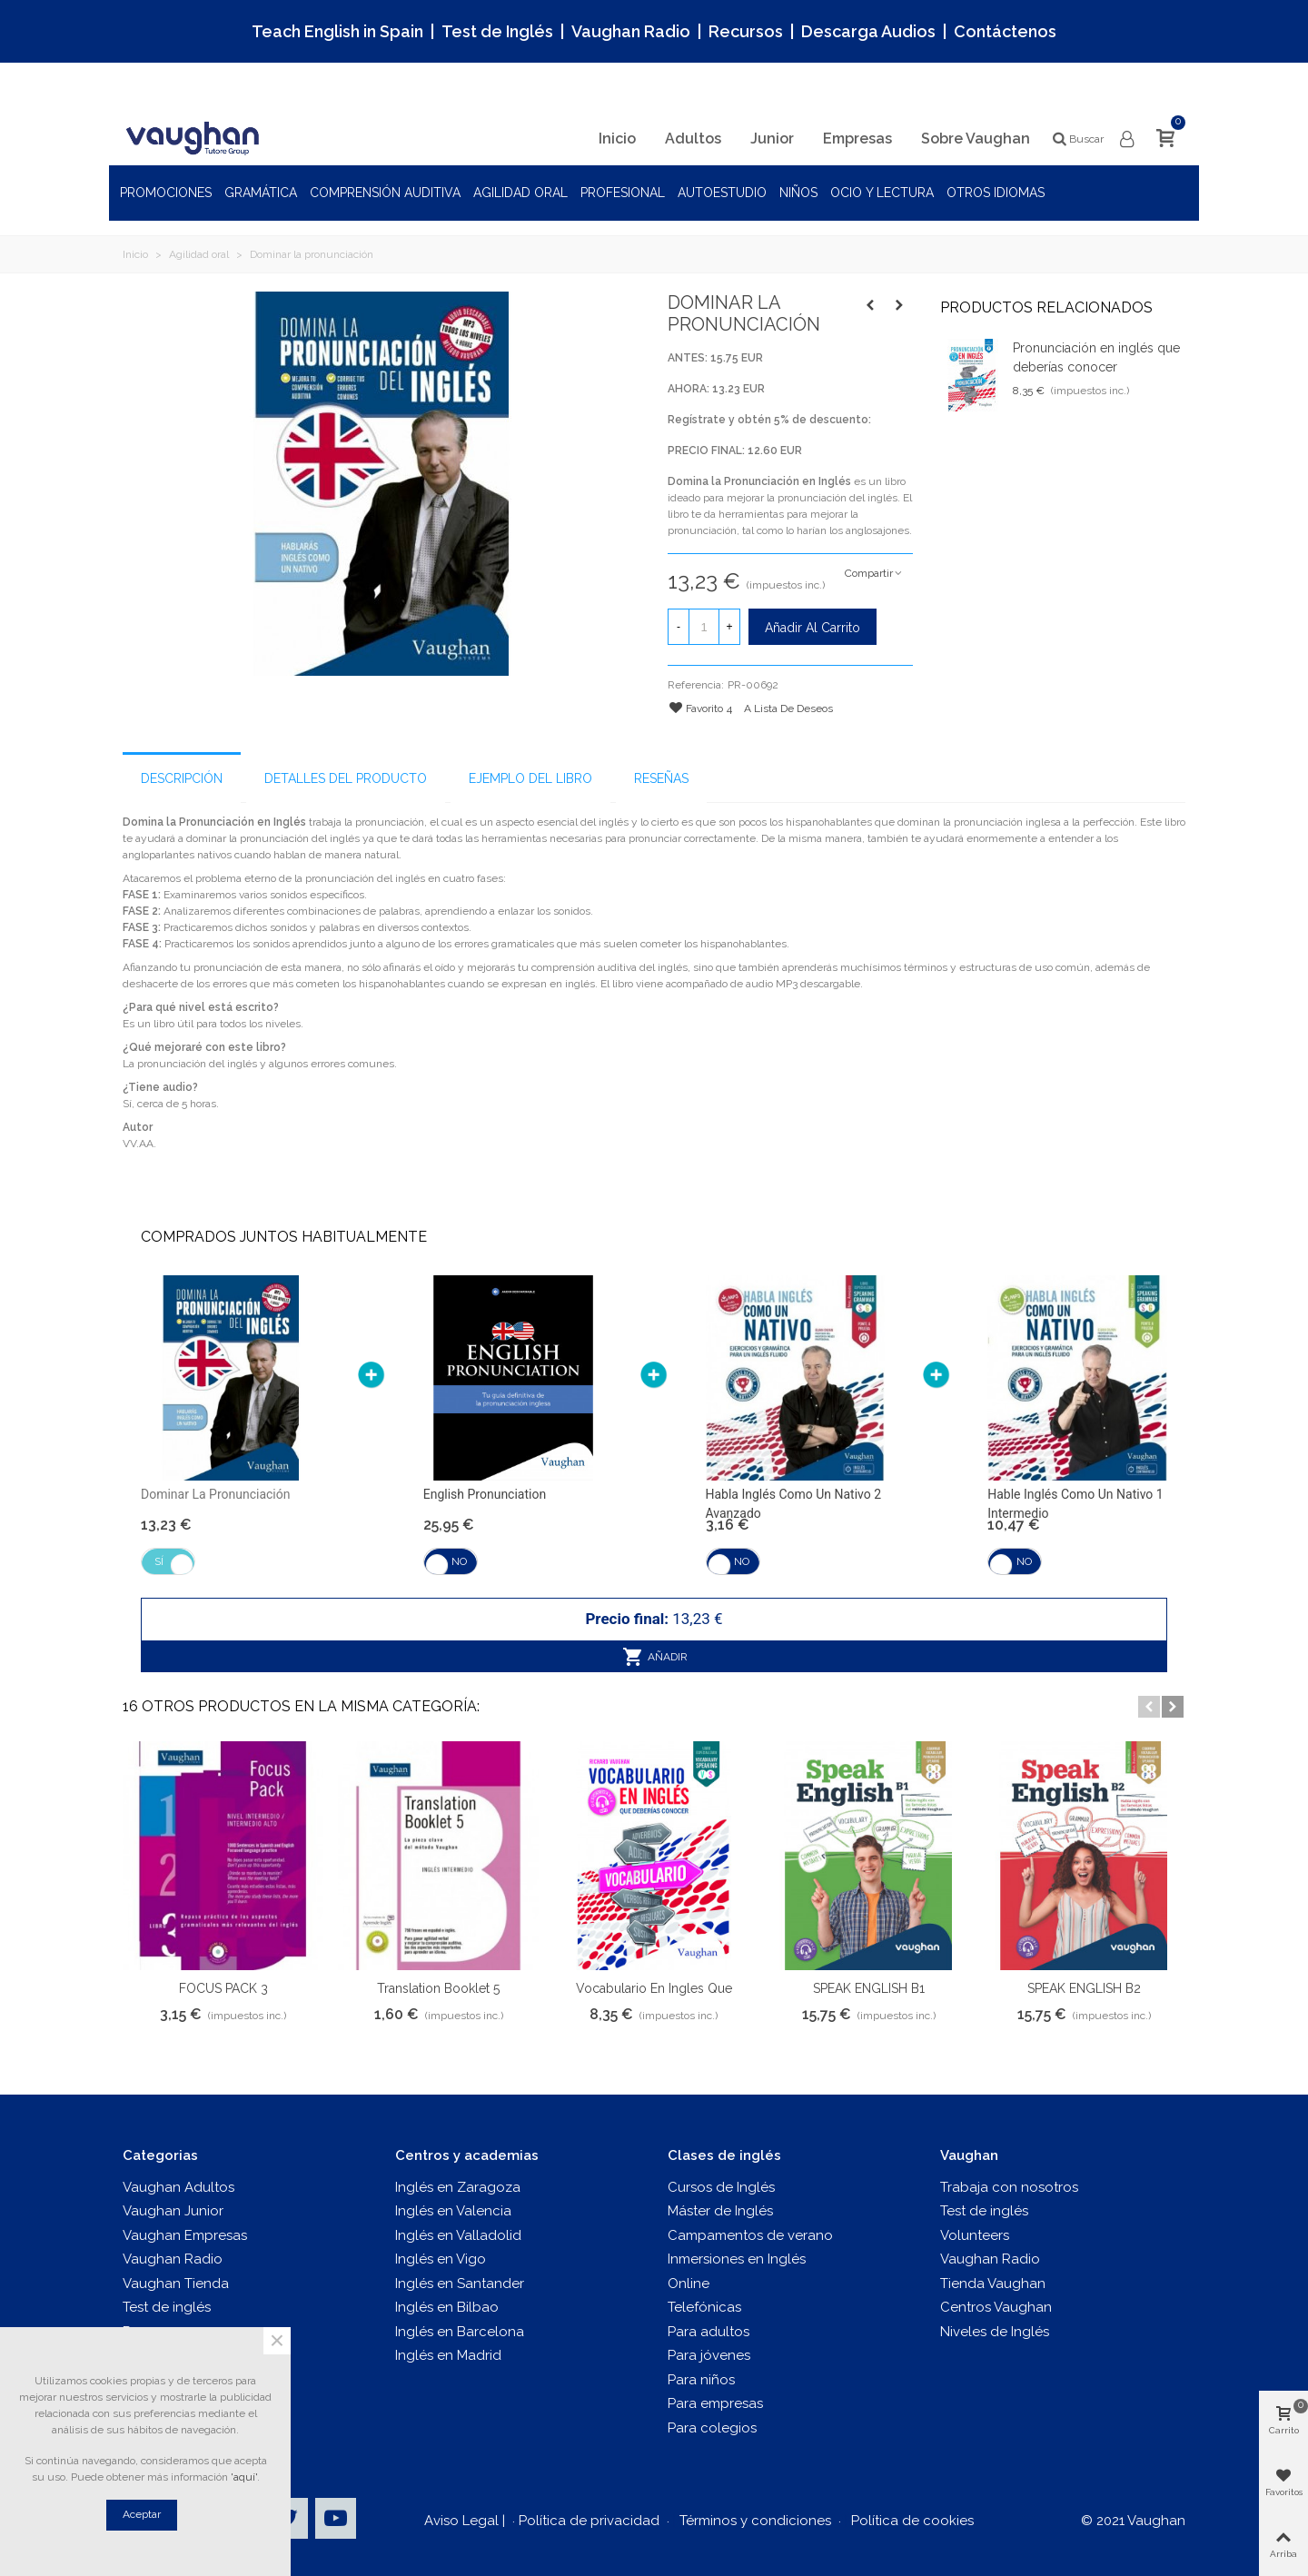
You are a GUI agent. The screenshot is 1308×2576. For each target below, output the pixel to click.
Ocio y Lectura (882, 192)
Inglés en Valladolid (458, 2235)
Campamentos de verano (750, 2235)
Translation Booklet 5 (438, 1988)
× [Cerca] (277, 2340)
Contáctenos (1005, 31)
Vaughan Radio (630, 31)
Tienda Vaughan (992, 2283)
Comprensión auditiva (385, 192)
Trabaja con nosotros (1009, 2187)
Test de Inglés (497, 31)
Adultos (693, 138)
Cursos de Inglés (721, 2187)
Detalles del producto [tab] (345, 778)
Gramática (260, 192)
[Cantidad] (704, 627)
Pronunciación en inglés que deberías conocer (1096, 357)
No (459, 1561)
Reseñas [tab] (661, 778)
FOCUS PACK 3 (223, 1988)
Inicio (617, 138)
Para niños (701, 2380)
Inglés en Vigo (440, 2259)
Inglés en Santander (459, 2283)
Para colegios (712, 2428)
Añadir (655, 1657)
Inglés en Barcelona (459, 2331)
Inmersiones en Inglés (737, 2259)
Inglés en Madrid (448, 2355)
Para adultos (708, 2331)
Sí (159, 1561)
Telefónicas (704, 2307)
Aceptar (142, 2514)
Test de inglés (167, 2307)
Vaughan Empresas (185, 2235)
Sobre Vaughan (975, 138)
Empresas (857, 138)
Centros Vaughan (996, 2307)
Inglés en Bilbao (447, 2307)
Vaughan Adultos (178, 2187)
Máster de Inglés (720, 2211)
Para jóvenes (709, 2355)
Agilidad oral (520, 192)
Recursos (745, 31)
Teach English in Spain (337, 31)
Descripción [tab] (182, 778)
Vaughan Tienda (176, 2283)
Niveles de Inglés (994, 2331)
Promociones (166, 192)
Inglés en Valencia (453, 2211)
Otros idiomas (995, 192)
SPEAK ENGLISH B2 (1084, 1988)
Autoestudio (722, 192)
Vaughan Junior (173, 2211)
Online (688, 2283)
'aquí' (244, 2477)
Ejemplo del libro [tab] (530, 778)
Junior (772, 138)
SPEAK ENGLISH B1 (869, 1988)
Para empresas (715, 2403)
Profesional (622, 192)
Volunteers (974, 2235)
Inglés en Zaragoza (457, 2187)
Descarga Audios (868, 31)
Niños (798, 192)
